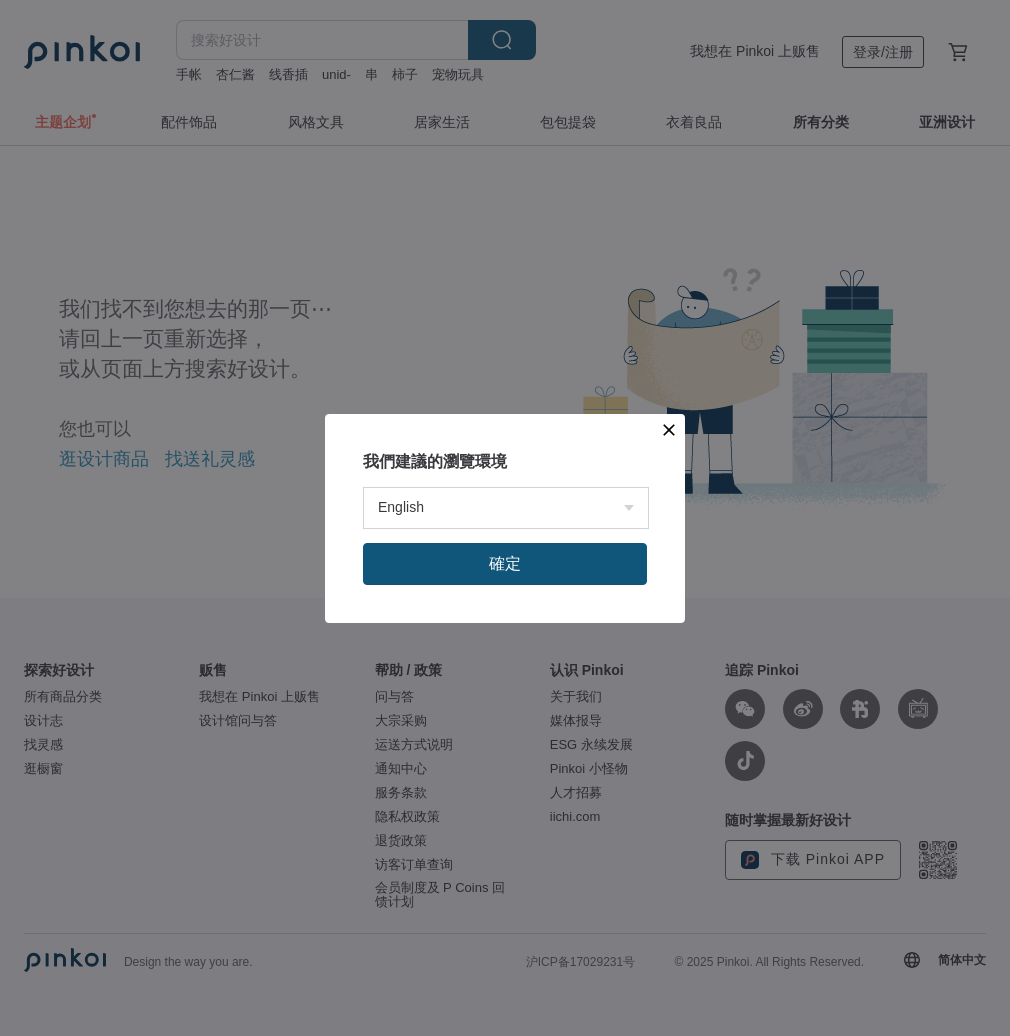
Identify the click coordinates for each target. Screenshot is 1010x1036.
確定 (505, 563)
